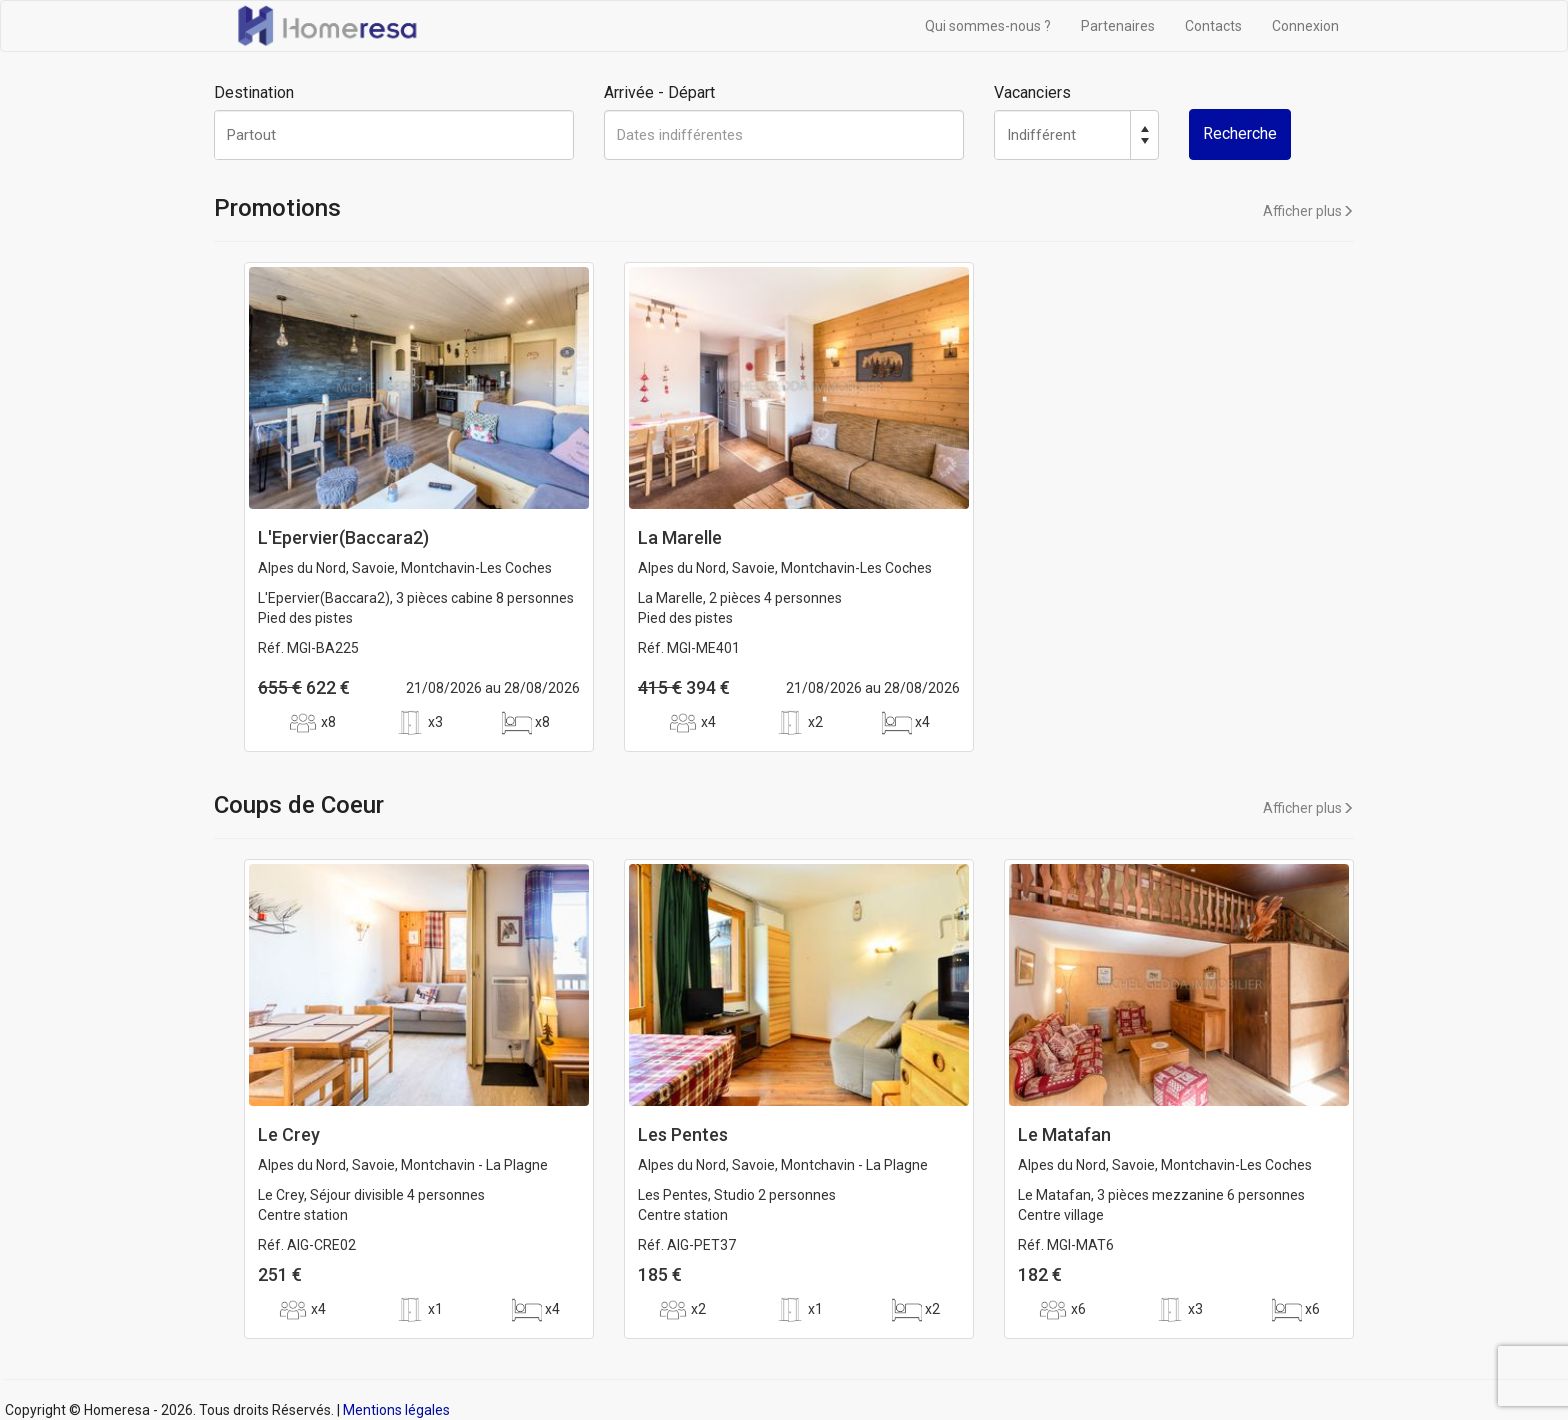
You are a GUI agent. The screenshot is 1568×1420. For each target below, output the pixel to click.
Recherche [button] (1240, 133)
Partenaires (1118, 26)
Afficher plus (1308, 211)
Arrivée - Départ (659, 92)
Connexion (1305, 26)
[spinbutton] (1063, 135)
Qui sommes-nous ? (988, 26)
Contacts (1213, 26)
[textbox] (394, 135)
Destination (254, 92)
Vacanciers (1032, 92)
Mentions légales (396, 1410)
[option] (419, 517)
